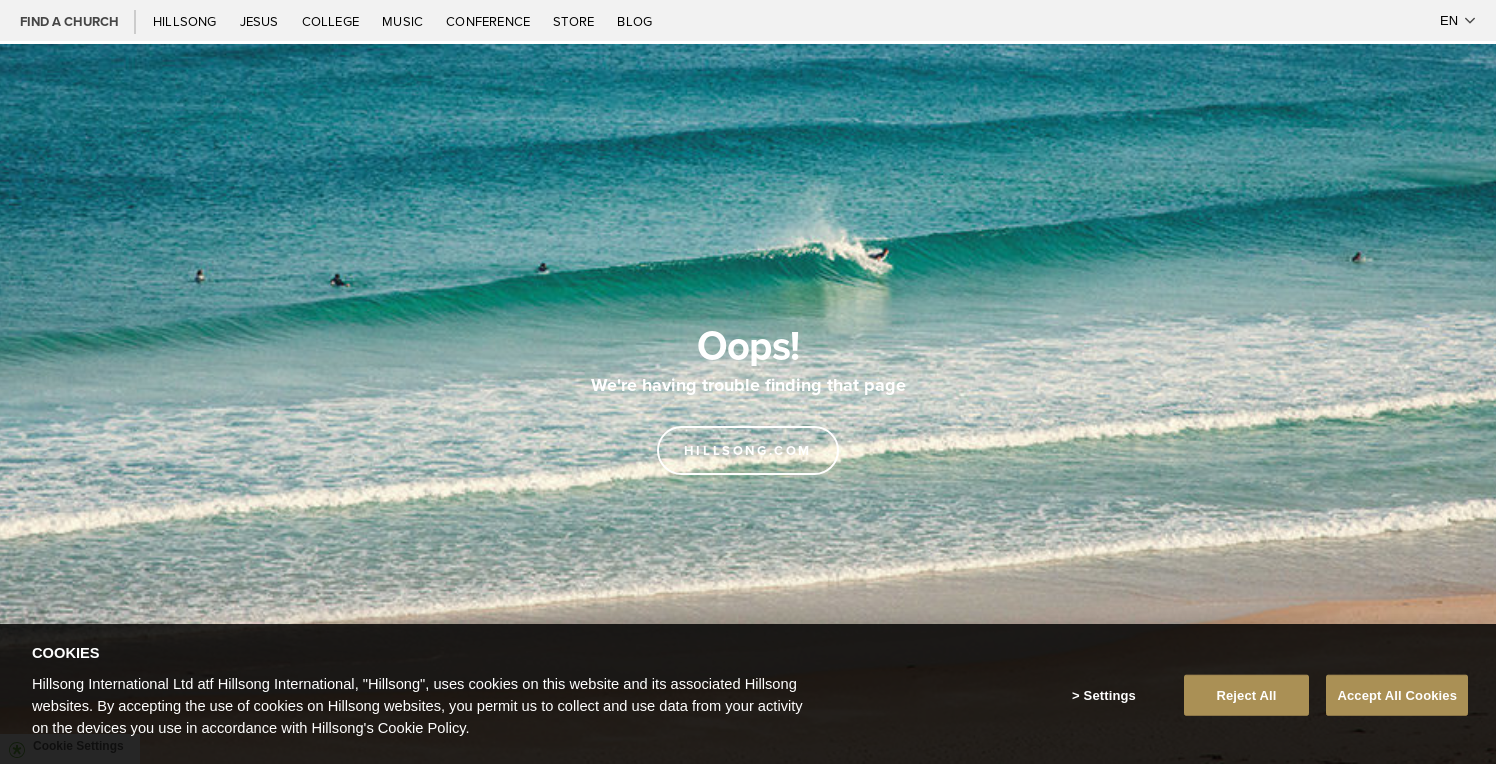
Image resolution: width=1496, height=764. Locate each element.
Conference (489, 21)
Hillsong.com (748, 450)
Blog (634, 21)
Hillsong (186, 21)
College (332, 21)
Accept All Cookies (1397, 698)
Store (575, 21)
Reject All (1246, 698)
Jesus (261, 21)
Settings (1110, 698)
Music (404, 21)
